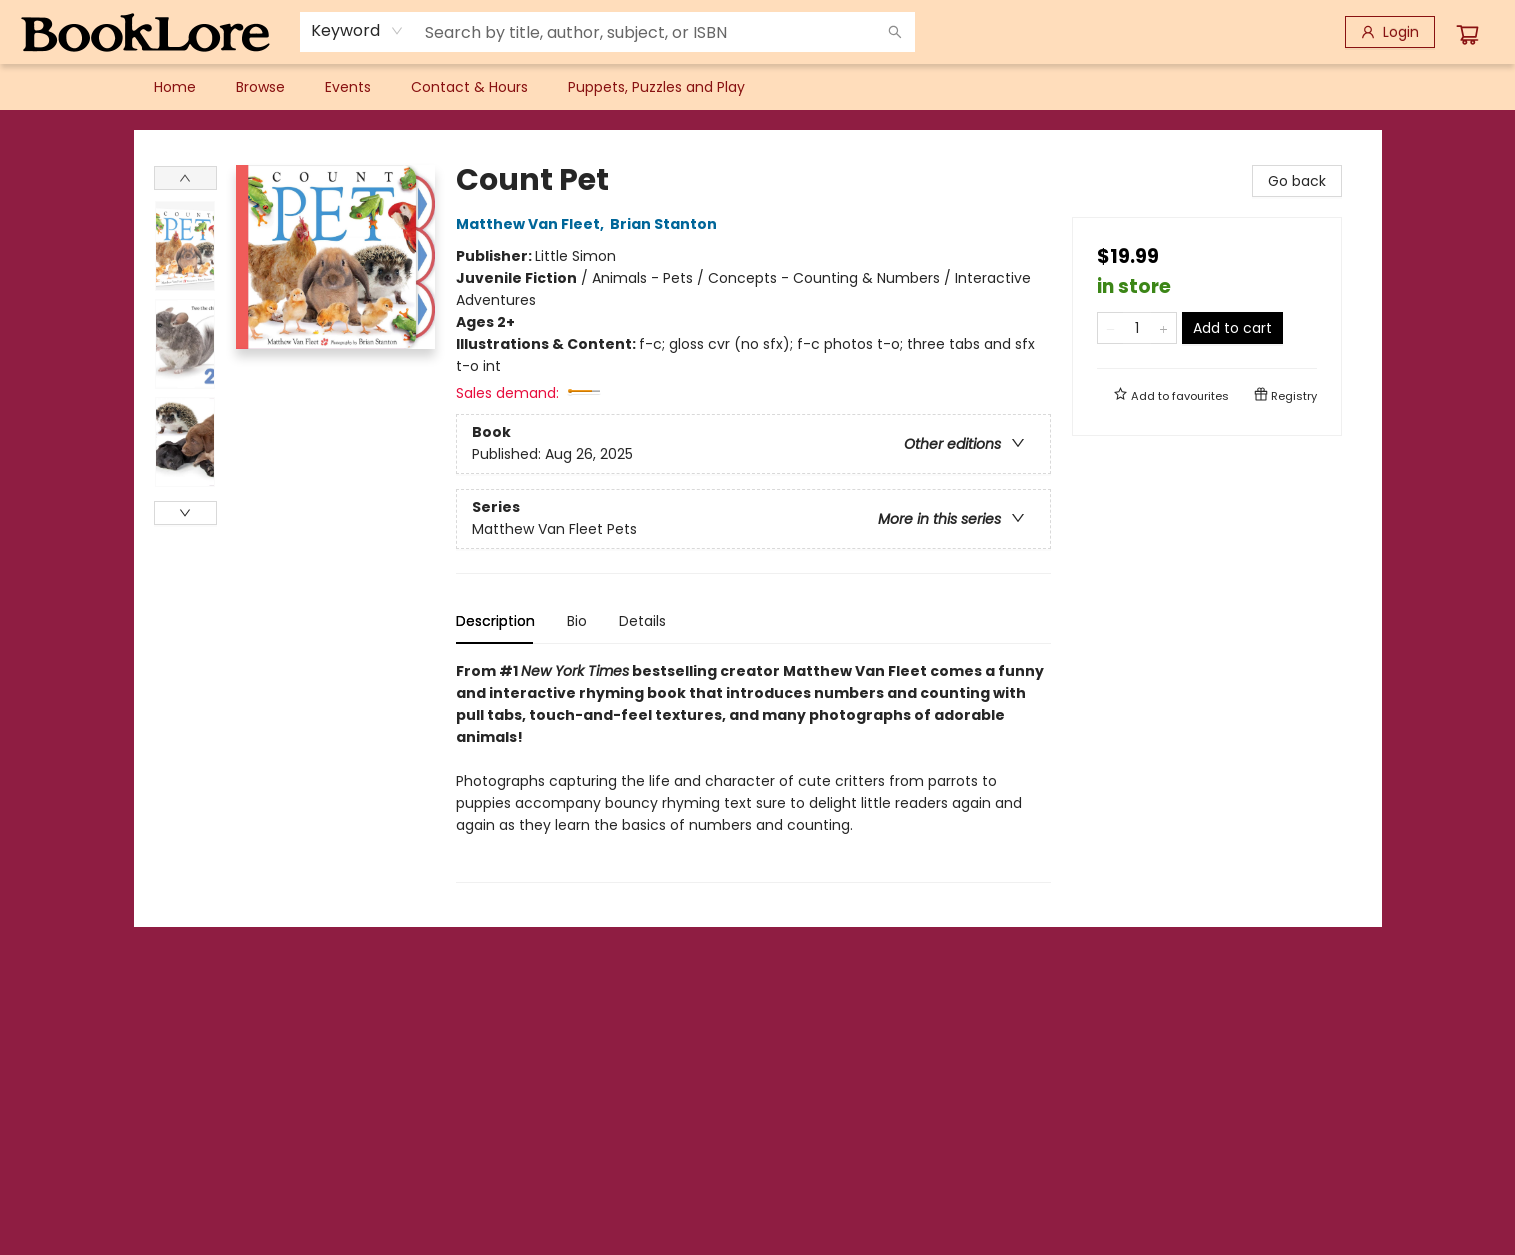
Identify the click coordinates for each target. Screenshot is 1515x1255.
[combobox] (357, 31)
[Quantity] (1137, 328)
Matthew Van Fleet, (533, 224)
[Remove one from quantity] (1110, 328)
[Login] (1390, 32)
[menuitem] (175, 87)
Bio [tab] (577, 621)
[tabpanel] (753, 771)
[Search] (895, 32)
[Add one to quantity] (1163, 328)
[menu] (758, 87)
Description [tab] (495, 621)
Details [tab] (642, 621)
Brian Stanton (666, 224)
